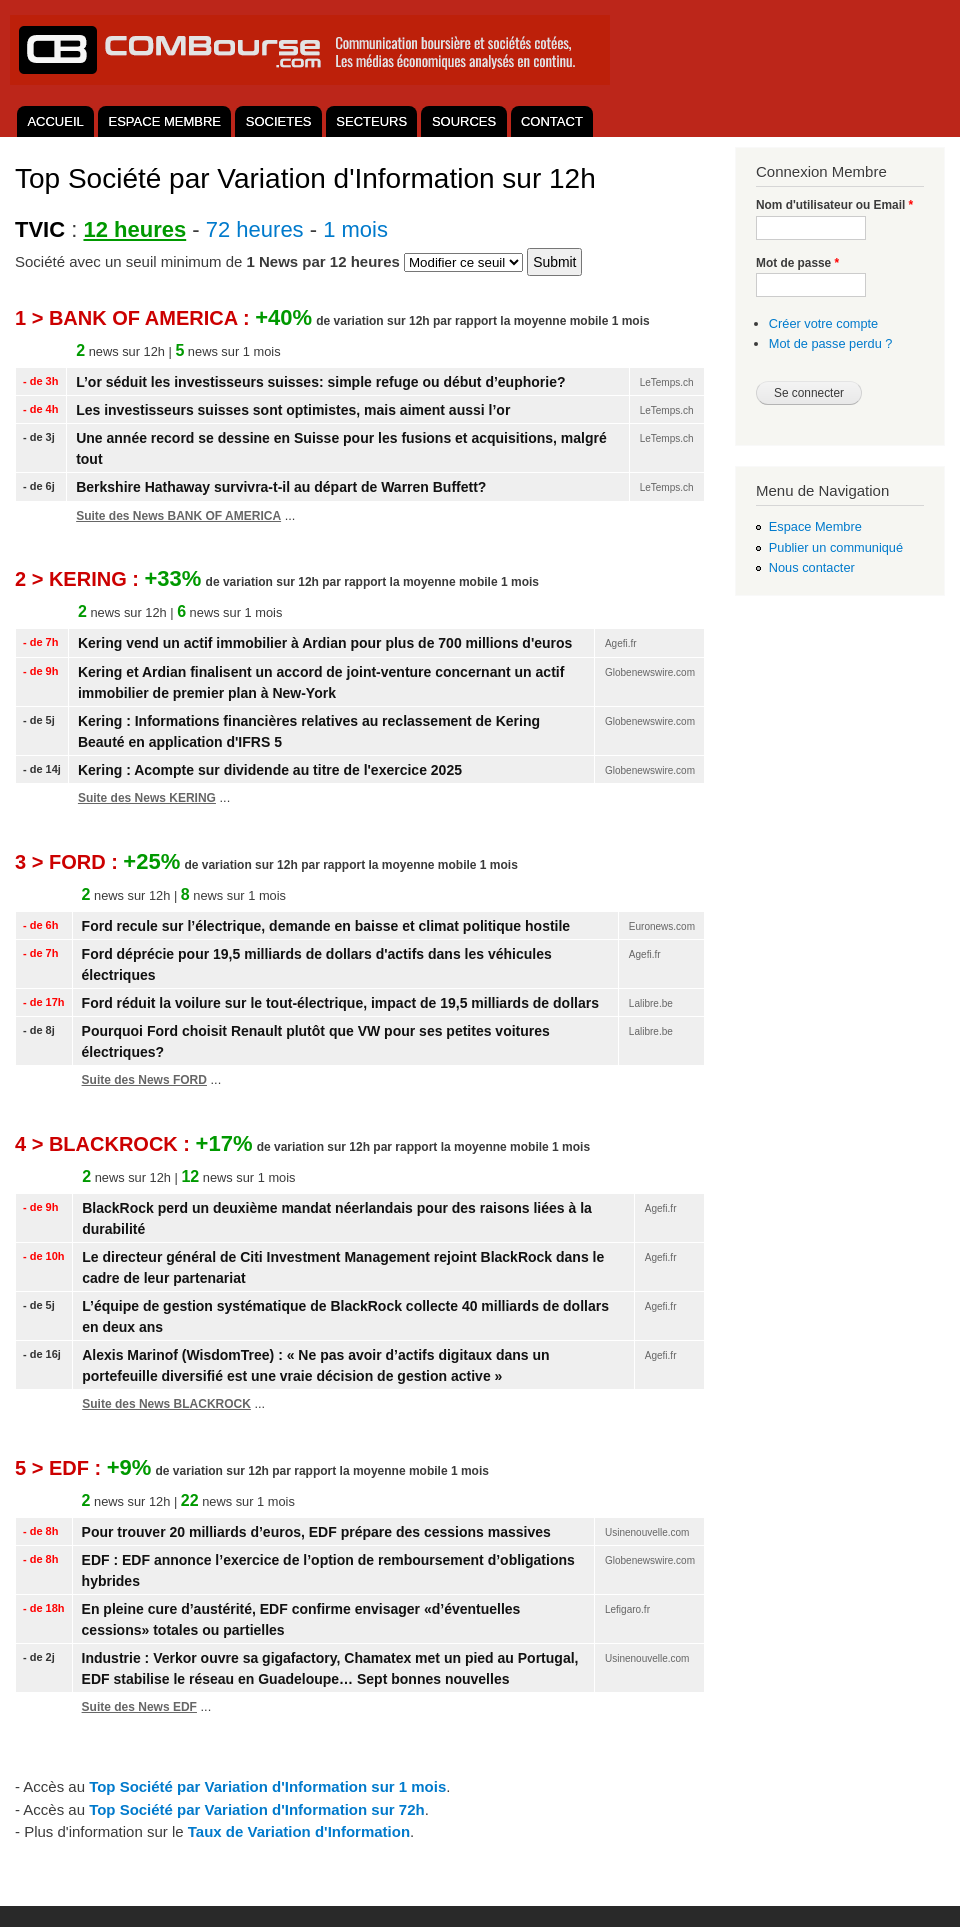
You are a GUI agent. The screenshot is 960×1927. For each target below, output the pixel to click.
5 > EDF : (61, 1468)
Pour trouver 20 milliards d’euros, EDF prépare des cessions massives (316, 1532)
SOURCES (464, 121)
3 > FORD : (69, 862)
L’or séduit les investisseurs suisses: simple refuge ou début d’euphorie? (320, 382)
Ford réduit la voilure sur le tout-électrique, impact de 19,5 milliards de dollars (340, 1003)
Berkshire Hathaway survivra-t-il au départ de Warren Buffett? (281, 487)
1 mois (355, 229)
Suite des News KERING (147, 798)
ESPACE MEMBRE (165, 121)
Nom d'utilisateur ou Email (834, 205)
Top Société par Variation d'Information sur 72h (257, 1809)
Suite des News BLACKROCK (166, 1404)
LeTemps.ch (667, 382)
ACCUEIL (55, 121)
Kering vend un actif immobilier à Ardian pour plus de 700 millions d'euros (325, 643)
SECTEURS (371, 121)
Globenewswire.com (650, 672)
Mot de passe (797, 263)
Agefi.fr (621, 643)
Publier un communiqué (836, 547)
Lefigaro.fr (627, 1609)
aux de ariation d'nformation (299, 1831)
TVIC (40, 229)
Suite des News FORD (144, 1080)
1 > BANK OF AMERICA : (135, 318)
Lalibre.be (651, 1003)
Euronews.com (662, 926)
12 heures (134, 229)
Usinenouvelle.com (647, 1532)
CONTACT (552, 121)
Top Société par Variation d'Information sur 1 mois (267, 1786)
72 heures (255, 229)
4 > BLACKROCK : (105, 1144)
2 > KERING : (79, 579)
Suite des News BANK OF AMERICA (178, 516)
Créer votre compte (823, 323)
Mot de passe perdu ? (831, 343)
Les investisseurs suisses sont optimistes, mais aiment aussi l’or (293, 410)
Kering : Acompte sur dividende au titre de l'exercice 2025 (270, 770)
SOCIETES (279, 121)
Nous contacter (812, 567)
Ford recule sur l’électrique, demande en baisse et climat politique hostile (326, 926)
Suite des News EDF (139, 1707)
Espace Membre (815, 526)
